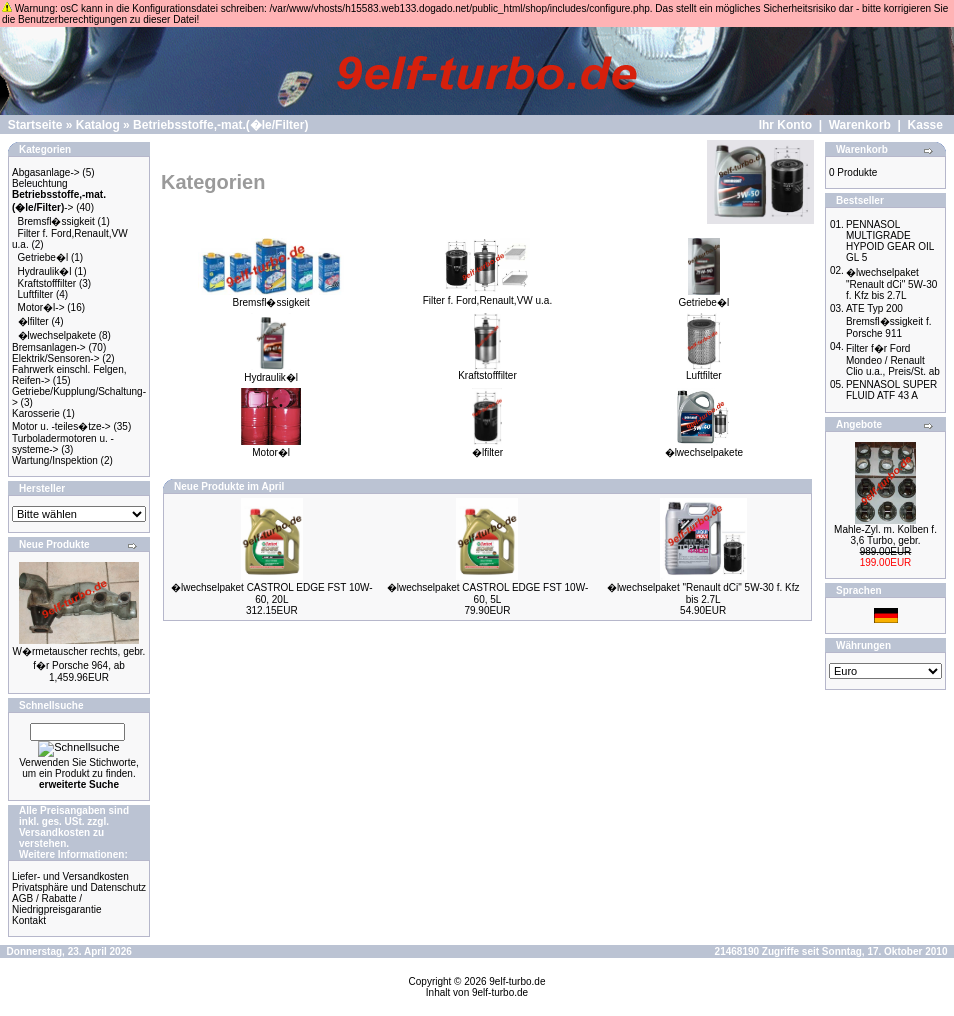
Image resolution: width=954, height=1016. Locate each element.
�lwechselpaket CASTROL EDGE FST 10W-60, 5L (488, 593)
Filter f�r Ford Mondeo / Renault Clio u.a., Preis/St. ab (893, 360)
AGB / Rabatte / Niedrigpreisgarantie (57, 904)
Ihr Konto (785, 125)
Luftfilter (36, 294)
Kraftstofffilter (47, 283)
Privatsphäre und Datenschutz (79, 887)
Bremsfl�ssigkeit (56, 221)
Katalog (98, 125)
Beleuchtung (40, 183)
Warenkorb (860, 125)
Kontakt (29, 920)
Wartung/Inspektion (55, 460)
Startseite (35, 125)
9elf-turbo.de (517, 981)
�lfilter (33, 321)
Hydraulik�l (45, 271)
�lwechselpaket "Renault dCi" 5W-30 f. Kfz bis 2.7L (703, 593)
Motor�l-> (41, 307)
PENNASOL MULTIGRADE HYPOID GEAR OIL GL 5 (890, 241)
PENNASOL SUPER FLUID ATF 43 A (891, 390)
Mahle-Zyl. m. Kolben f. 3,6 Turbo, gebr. (885, 535)
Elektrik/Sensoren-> (56, 358)
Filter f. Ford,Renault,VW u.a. (488, 296)
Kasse (925, 125)
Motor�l (271, 447)
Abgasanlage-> (46, 172)
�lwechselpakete (57, 335)
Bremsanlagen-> (49, 347)
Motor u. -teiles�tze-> (61, 426)
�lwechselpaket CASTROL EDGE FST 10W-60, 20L (272, 593)
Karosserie (36, 413)
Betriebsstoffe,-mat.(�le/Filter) (220, 125)
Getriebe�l (43, 257)
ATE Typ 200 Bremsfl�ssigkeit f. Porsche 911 (889, 321)
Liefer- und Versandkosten (70, 876)
